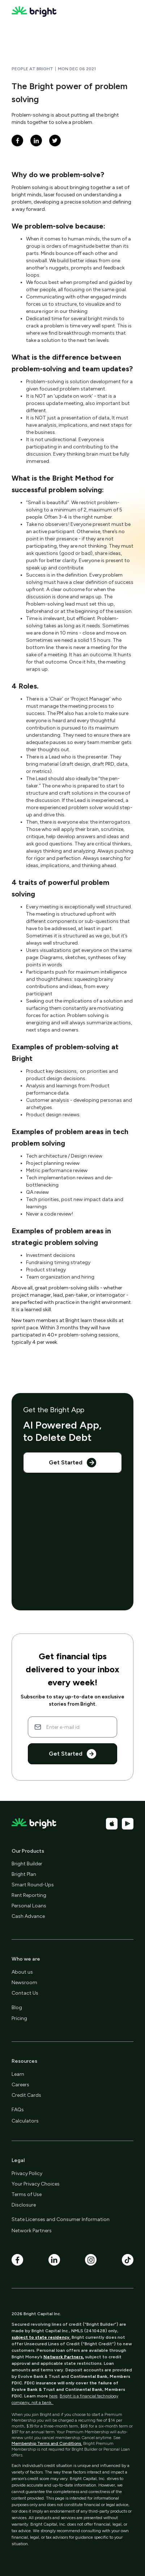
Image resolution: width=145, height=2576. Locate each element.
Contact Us (25, 1993)
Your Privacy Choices (36, 2184)
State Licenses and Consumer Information (61, 2219)
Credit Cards (26, 2095)
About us (22, 1972)
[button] (126, 11)
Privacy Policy (27, 2173)
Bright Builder (27, 1864)
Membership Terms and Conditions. (47, 2443)
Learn (18, 2074)
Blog (17, 2007)
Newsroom (24, 1982)
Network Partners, (63, 2356)
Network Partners (32, 2231)
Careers (20, 2085)
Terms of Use (27, 2194)
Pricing (19, 2018)
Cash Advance (28, 1916)
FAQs (18, 2110)
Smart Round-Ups (33, 1885)
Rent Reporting (29, 1895)
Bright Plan (24, 1874)
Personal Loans (29, 1906)
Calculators (25, 2121)
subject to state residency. (41, 2337)
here (53, 2396)
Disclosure (24, 2205)
